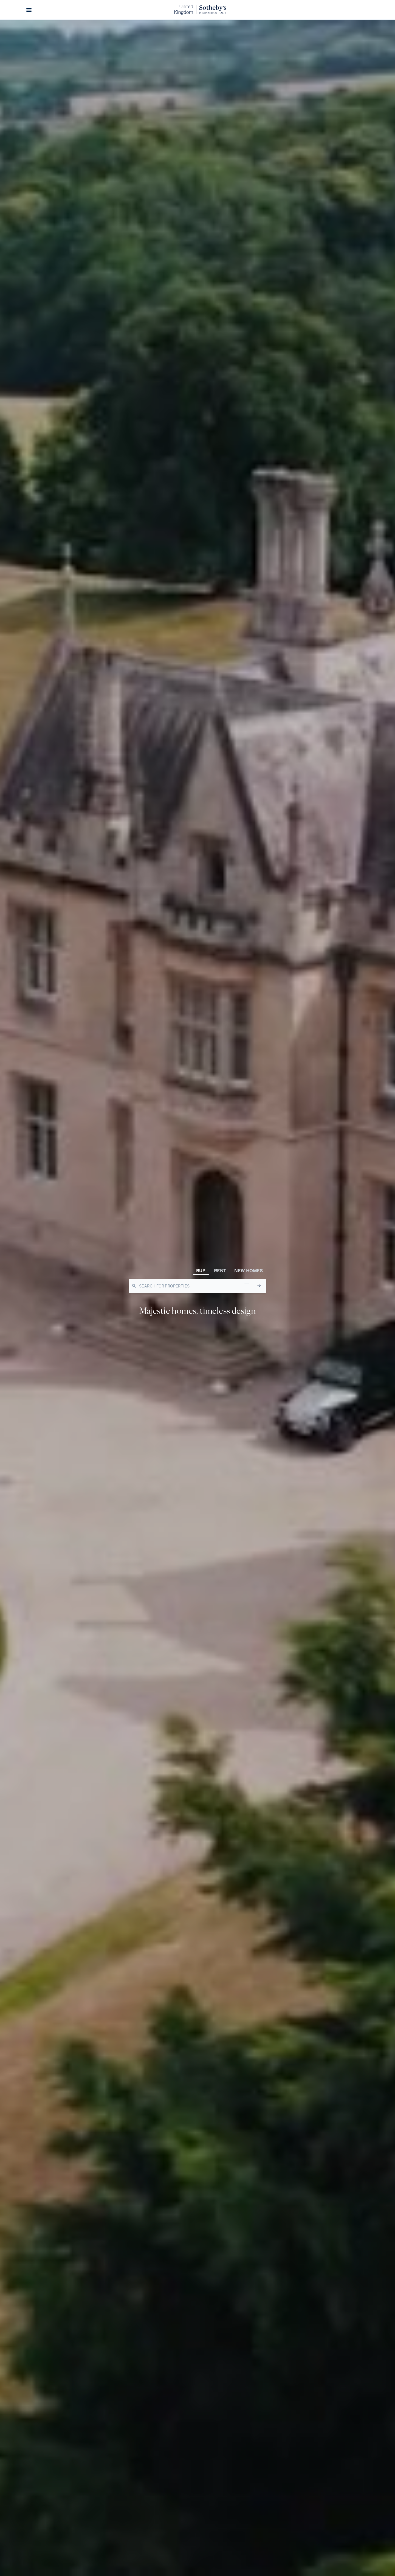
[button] (29, 9)
